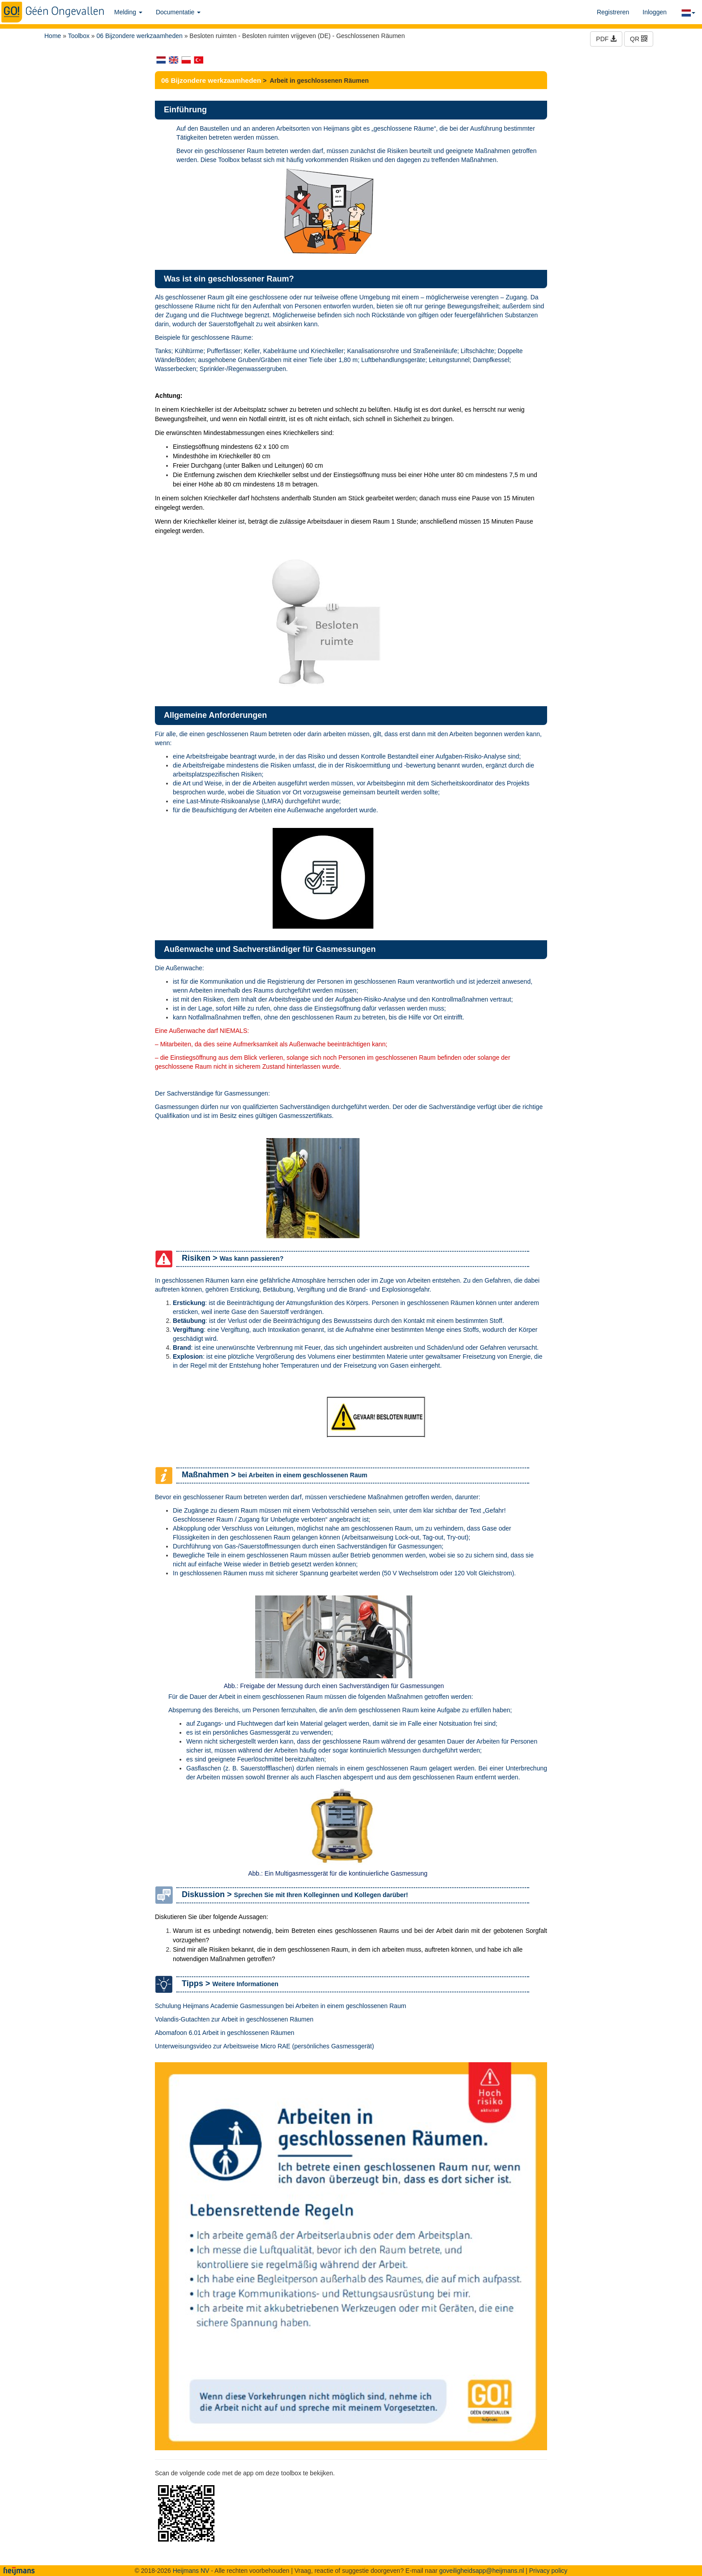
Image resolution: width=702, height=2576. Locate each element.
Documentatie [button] (178, 12)
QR (638, 39)
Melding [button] (128, 12)
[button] (687, 12)
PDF (606, 39)
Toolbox (79, 35)
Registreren (613, 12)
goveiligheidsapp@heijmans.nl (481, 2570)
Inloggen (654, 12)
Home (52, 35)
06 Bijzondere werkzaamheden (140, 35)
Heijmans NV (191, 2570)
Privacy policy (548, 2570)
